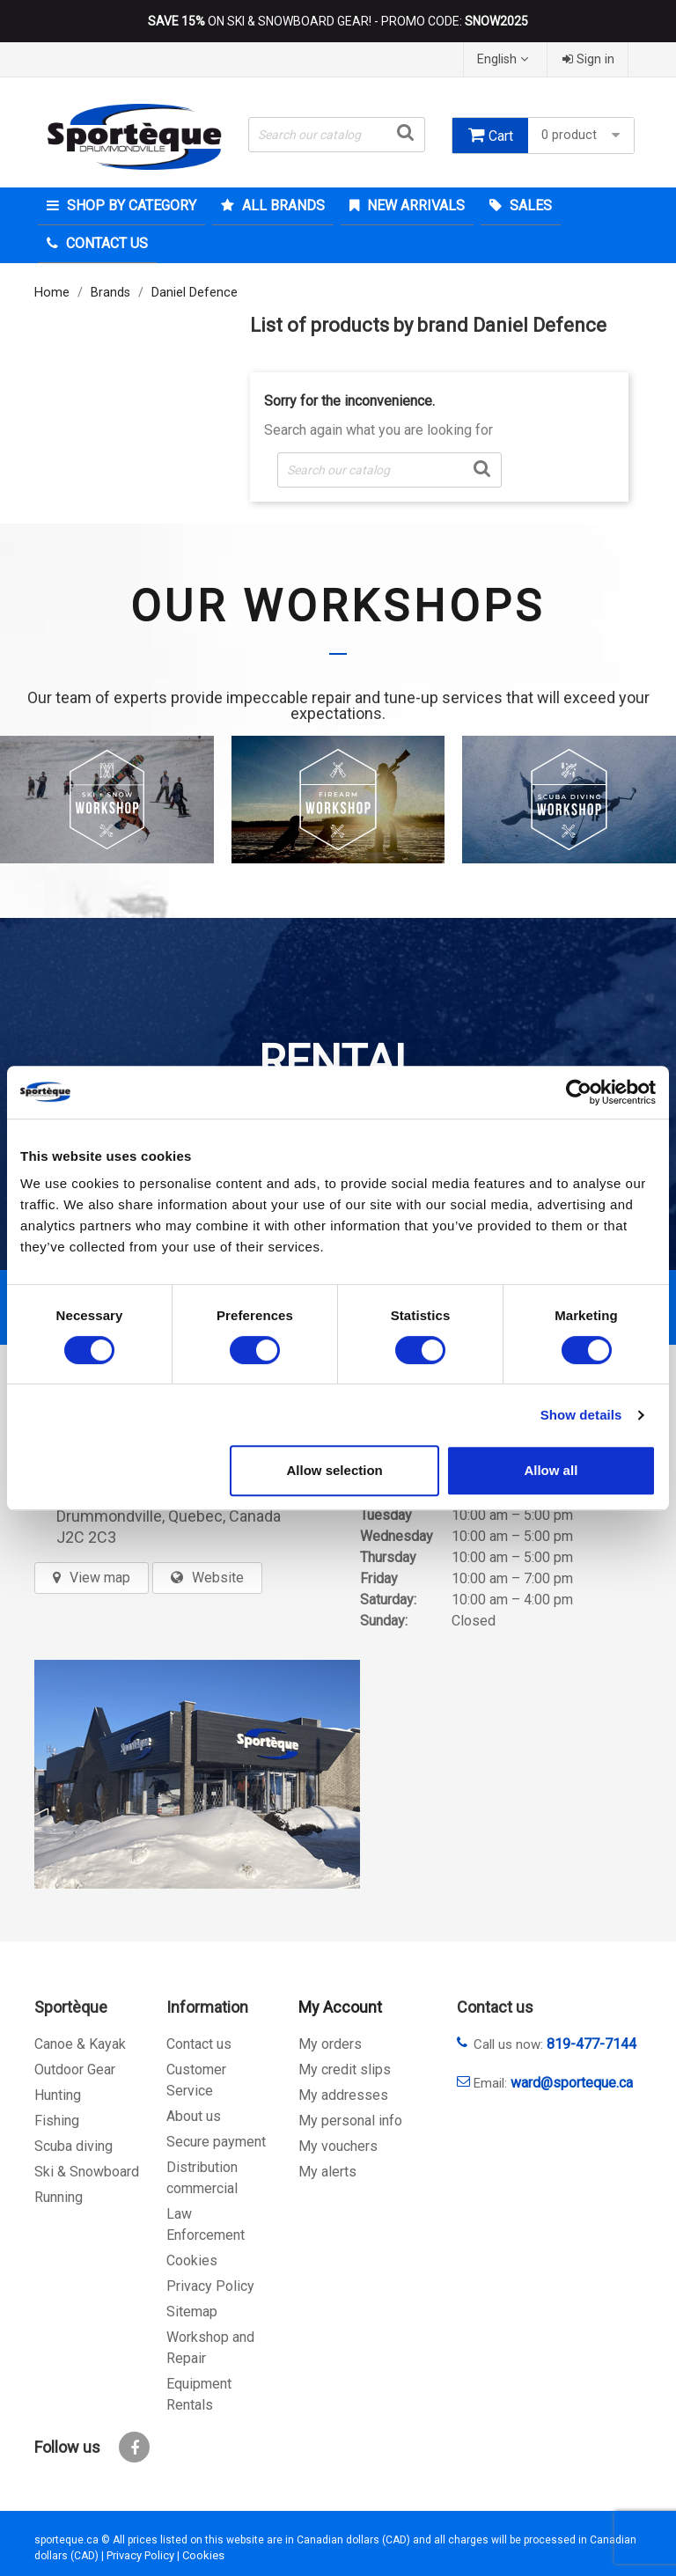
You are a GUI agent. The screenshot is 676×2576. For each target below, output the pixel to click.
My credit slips (344, 2069)
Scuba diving (73, 2146)
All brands (282, 205)
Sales (529, 205)
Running (58, 2197)
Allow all (550, 1470)
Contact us (198, 2044)
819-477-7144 (591, 2044)
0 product (582, 135)
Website (218, 1577)
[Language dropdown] (505, 59)
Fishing (56, 2120)
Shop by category (129, 205)
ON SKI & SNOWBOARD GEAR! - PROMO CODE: (338, 21)
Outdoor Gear (74, 2069)
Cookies (191, 2260)
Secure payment (216, 2141)
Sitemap (191, 2311)
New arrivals (414, 205)
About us (193, 2116)
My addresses (343, 2095)
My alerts (327, 2171)
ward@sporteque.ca (572, 2082)
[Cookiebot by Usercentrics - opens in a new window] (579, 1092)
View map (100, 1577)
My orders (330, 2044)
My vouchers (338, 2146)
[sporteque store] (197, 1774)
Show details (581, 1414)
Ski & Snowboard (86, 2171)
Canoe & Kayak (80, 2044)
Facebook (134, 2447)
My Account (340, 2007)
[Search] (336, 134)
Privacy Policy (210, 2286)
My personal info (350, 2120)
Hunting (57, 2095)
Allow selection (335, 1470)
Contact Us (105, 243)
